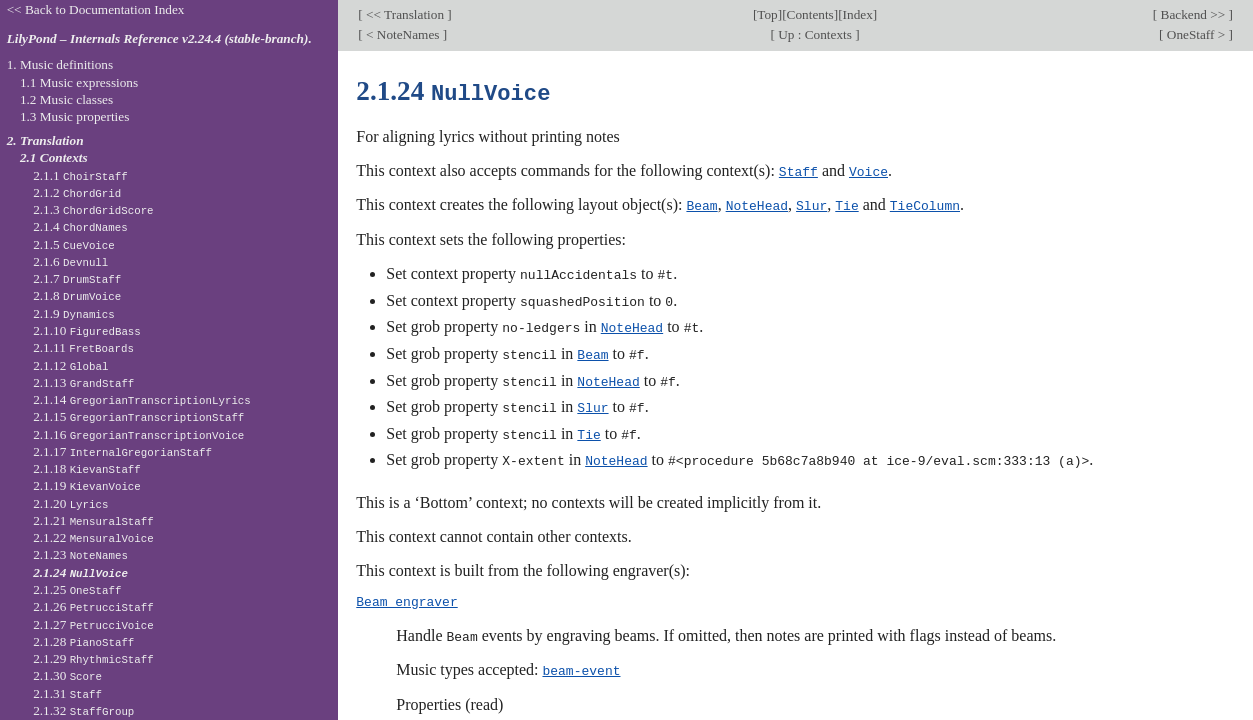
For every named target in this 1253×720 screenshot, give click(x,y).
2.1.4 (80, 226)
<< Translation (405, 14)
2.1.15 (138, 416)
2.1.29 (93, 658)
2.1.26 (93, 606)
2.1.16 (138, 434)
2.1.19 (87, 485)
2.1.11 (83, 347)
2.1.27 (93, 624)
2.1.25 (77, 589)
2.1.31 (67, 693)
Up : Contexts (815, 34)
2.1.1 (80, 175)
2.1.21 (93, 520)
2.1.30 (67, 675)
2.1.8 (77, 295)
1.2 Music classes (66, 99)
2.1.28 (83, 641)
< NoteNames (403, 34)
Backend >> (1192, 14)
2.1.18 (87, 468)
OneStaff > (1196, 34)
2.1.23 (80, 554)
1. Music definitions (60, 64)
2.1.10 (87, 330)
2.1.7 (77, 278)
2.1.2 (77, 192)
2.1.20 (70, 503)
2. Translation (45, 140)
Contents (810, 14)
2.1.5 (74, 244)
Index (858, 14)
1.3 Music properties (74, 116)
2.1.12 (70, 365)
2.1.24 (80, 572)
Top (767, 14)
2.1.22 (93, 537)
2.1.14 (142, 399)
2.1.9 (74, 313)
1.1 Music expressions (79, 82)
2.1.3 (93, 209)
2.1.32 (83, 710)
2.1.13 (83, 382)
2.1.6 (70, 261)
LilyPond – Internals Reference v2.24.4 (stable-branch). (159, 38)
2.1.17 (122, 451)
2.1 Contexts (54, 157)
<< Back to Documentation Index (96, 9)
